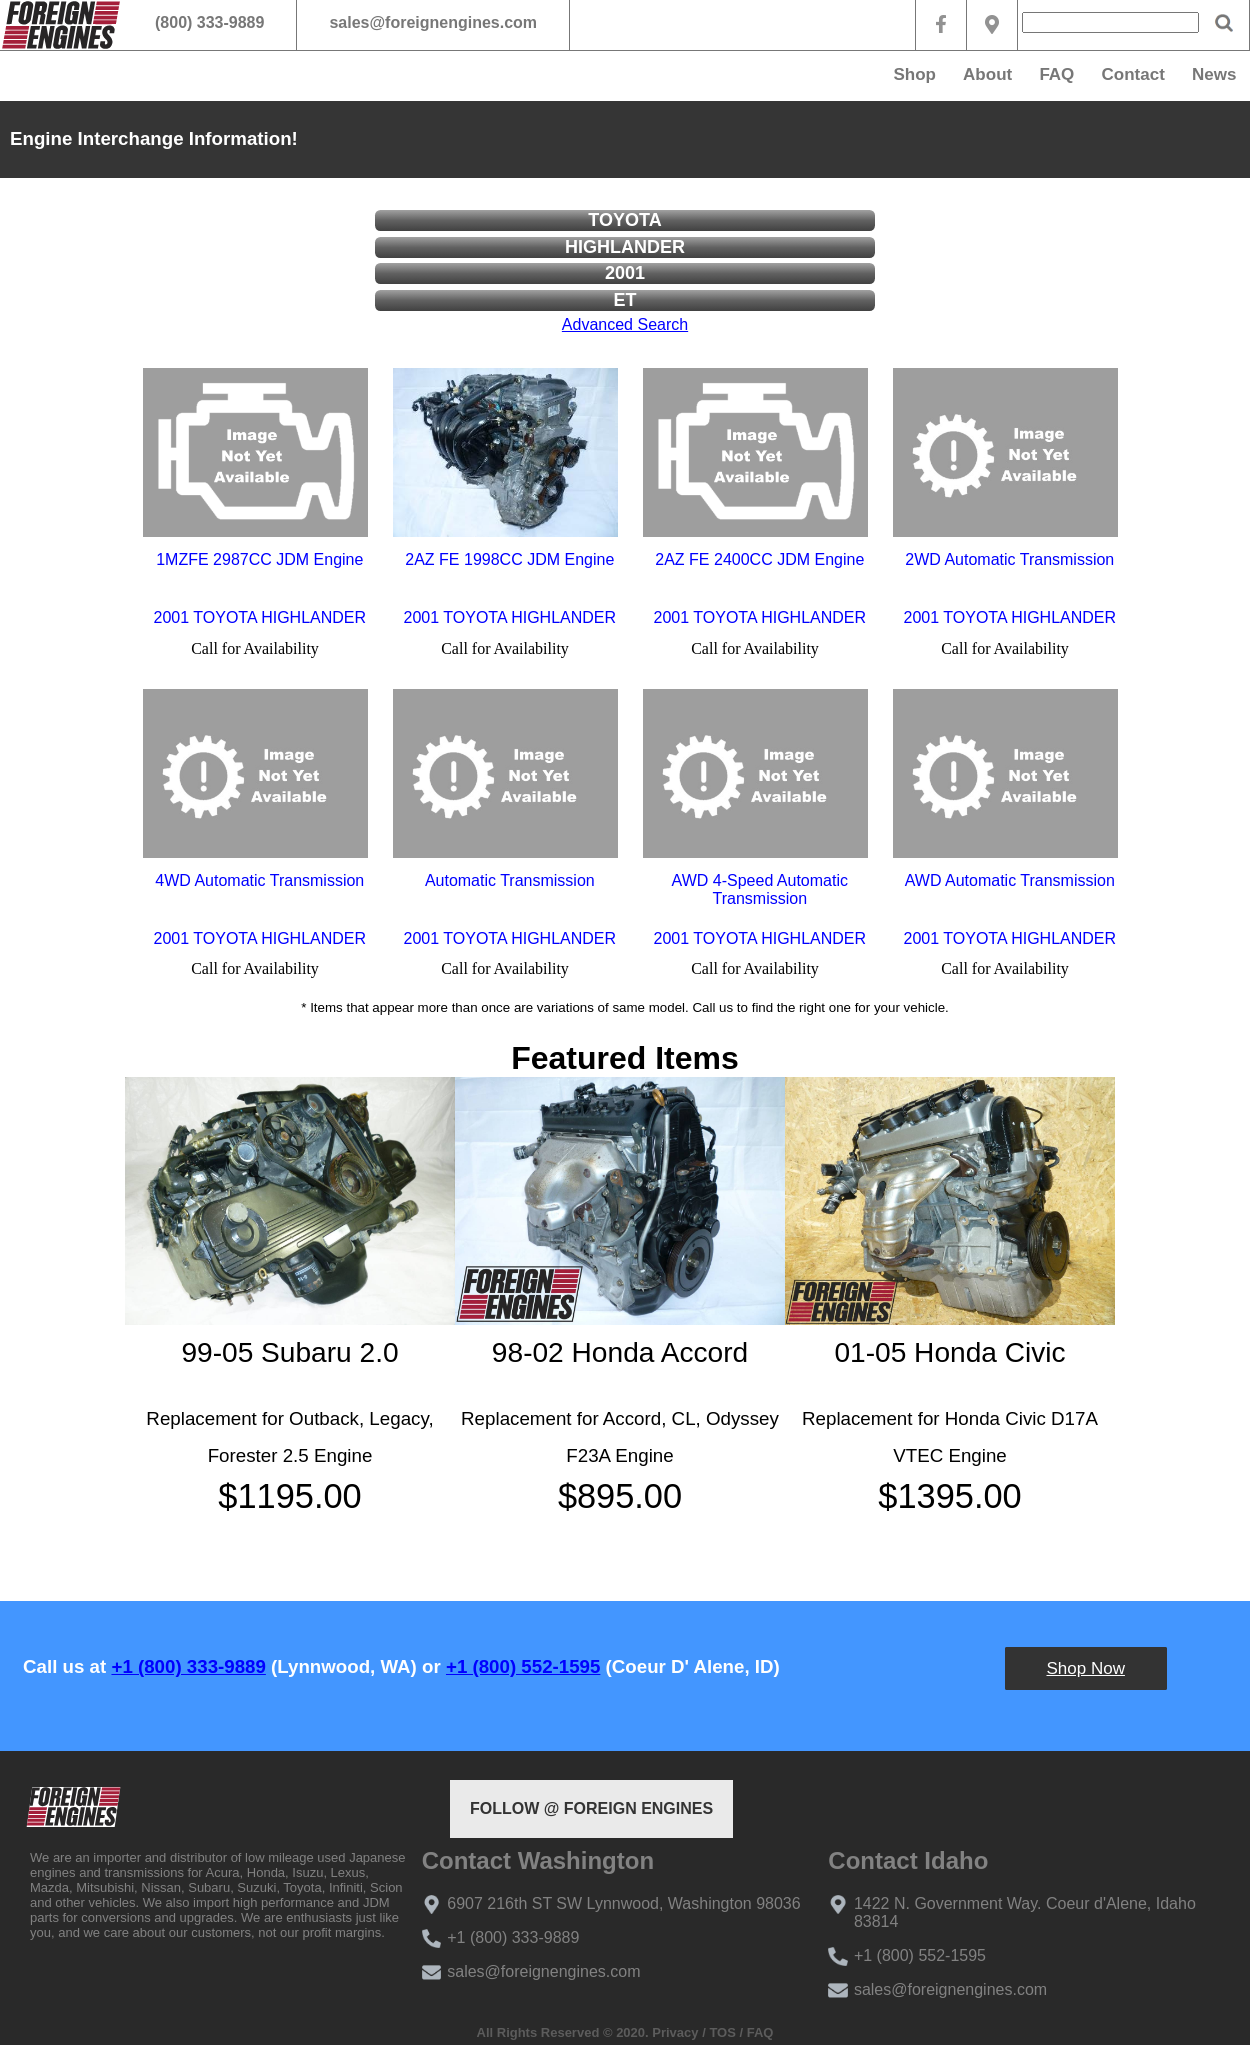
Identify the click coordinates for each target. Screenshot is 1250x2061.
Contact (1133, 74)
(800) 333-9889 (209, 22)
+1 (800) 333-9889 (188, 1666)
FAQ (1056, 74)
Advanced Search (625, 324)
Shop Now (1086, 1668)
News (1214, 74)
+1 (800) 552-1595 (523, 1666)
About (987, 74)
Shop (914, 74)
